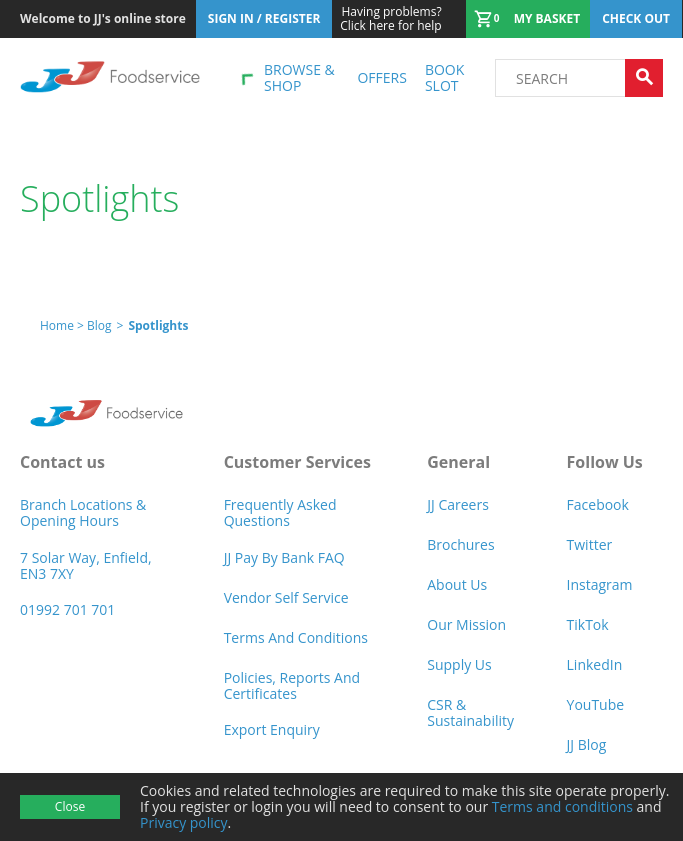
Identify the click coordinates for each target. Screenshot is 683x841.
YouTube (596, 704)
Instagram (600, 584)
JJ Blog (587, 744)
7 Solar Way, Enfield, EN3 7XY (86, 565)
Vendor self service (286, 597)
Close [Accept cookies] (70, 806)
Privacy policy (184, 822)
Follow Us (605, 462)
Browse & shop (299, 77)
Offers (381, 77)
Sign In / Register (264, 18)
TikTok (588, 624)
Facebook (598, 504)
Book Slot (444, 77)
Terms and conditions (562, 806)
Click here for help (390, 19)
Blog (99, 325)
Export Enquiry (272, 729)
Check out (636, 18)
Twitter (590, 544)
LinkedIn (595, 664)
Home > (63, 325)
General (458, 462)
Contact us (62, 462)
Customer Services (297, 462)
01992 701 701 (67, 609)
